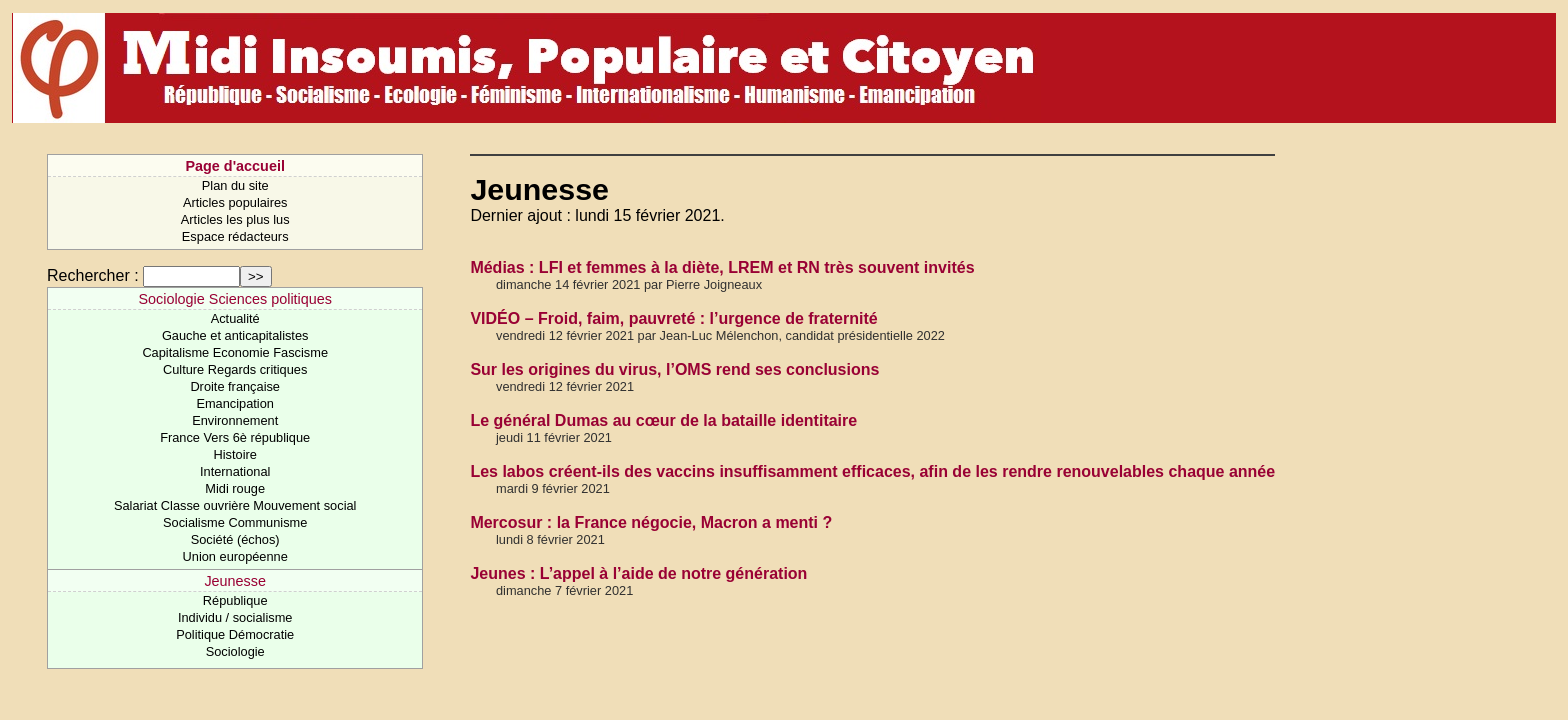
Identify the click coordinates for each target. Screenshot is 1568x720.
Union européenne (235, 556)
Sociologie (235, 651)
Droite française (235, 386)
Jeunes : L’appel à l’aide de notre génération (638, 573)
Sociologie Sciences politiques (235, 299)
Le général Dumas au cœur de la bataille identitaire (663, 420)
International (235, 471)
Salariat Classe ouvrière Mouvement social (235, 505)
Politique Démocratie (235, 634)
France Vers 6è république (235, 437)
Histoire (234, 454)
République (235, 600)
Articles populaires (235, 202)
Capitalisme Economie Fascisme (235, 352)
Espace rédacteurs (235, 236)
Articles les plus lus (235, 219)
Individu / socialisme (235, 617)
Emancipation (235, 403)
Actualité (235, 318)
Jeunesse (235, 581)
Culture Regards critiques (235, 369)
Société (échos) (235, 539)
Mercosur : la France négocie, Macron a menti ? (651, 522)
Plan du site (235, 185)
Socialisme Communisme (235, 522)
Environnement (235, 420)
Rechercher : (93, 275)
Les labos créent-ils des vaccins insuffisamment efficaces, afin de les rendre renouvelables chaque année (872, 471)
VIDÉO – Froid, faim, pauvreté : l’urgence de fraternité (673, 318)
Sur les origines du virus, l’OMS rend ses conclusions (674, 369)
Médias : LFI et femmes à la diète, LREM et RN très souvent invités (722, 267)
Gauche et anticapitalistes (235, 335)
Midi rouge (235, 488)
